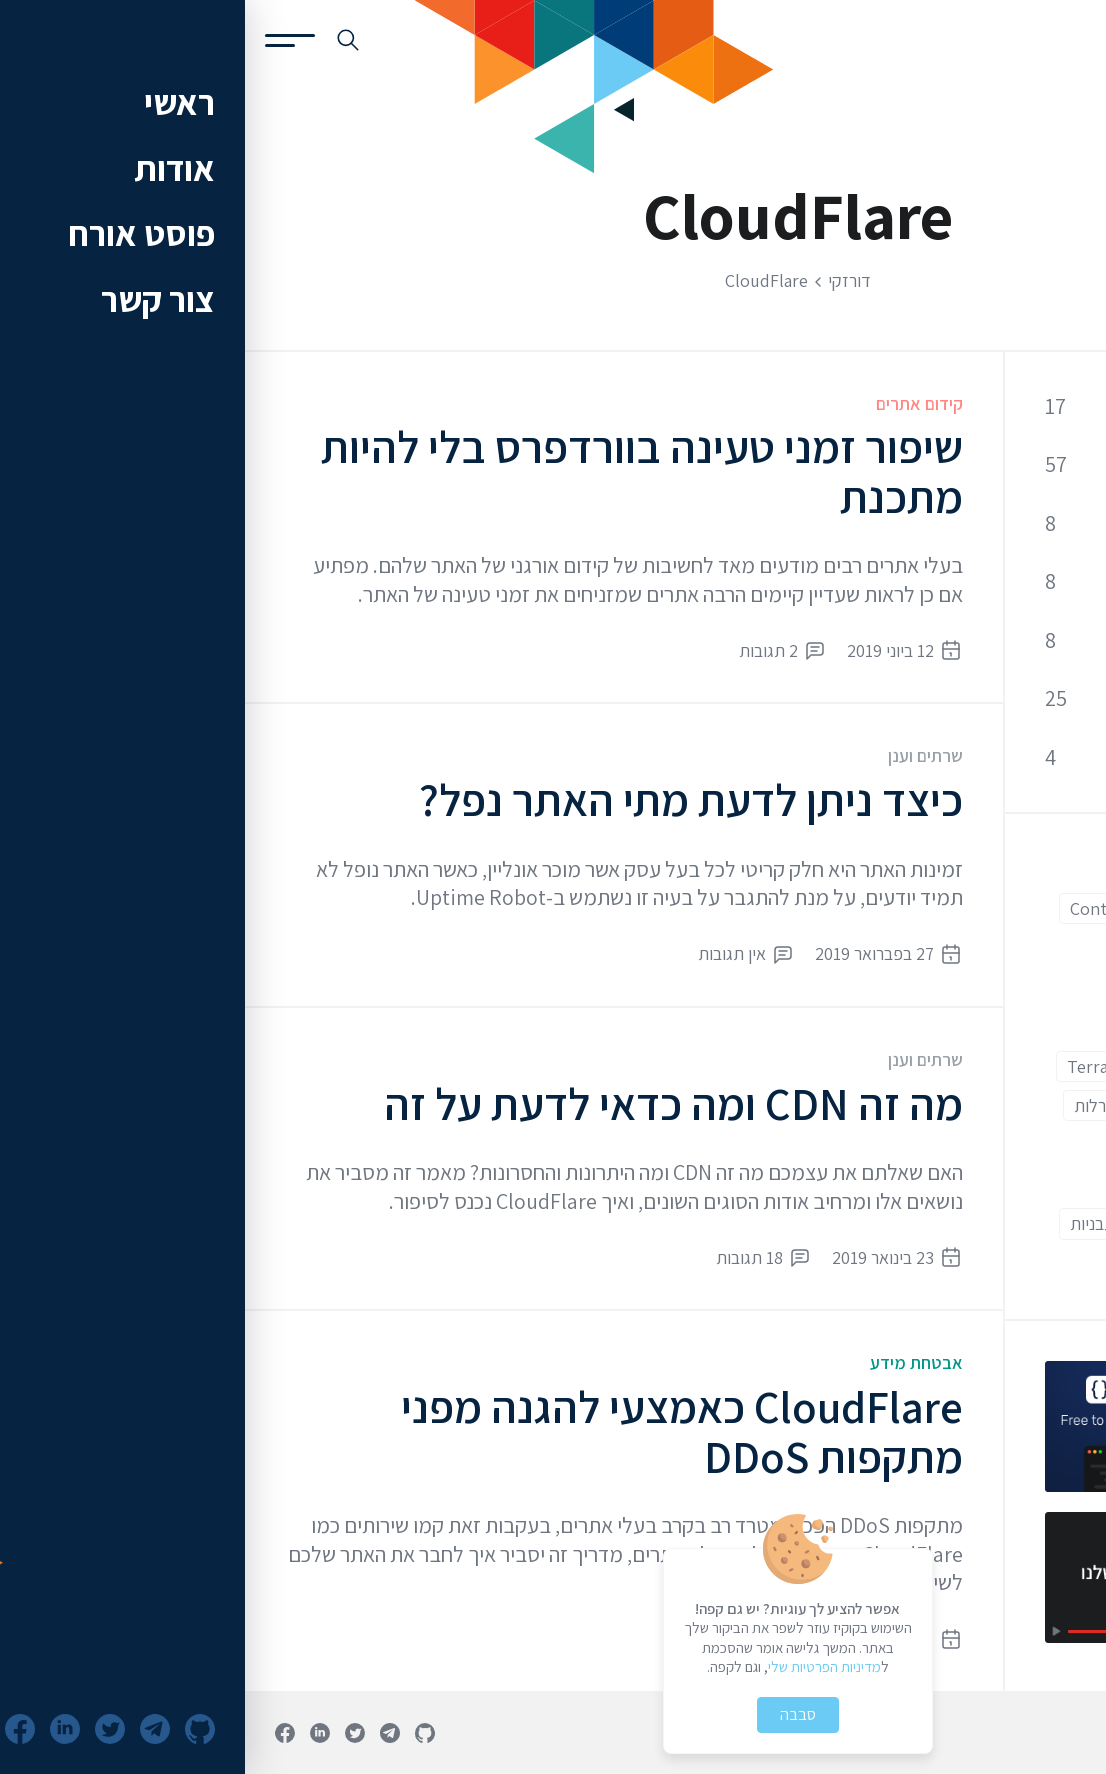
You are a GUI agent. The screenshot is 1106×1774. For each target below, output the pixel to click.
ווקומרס (1029, 1144)
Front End (1016, 987)
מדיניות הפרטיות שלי (579, 1666)
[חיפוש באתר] (103, 40)
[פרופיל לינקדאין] (75, 1733)
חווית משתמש (1009, 1184)
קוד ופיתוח (998, 464)
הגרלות (853, 1105)
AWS (1038, 869)
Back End (957, 869)
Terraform (860, 1066)
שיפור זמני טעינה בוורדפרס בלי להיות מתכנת (397, 471)
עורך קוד (929, 1223)
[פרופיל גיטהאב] (180, 1733)
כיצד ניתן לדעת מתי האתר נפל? (446, 799)
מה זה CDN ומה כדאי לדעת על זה (428, 1103)
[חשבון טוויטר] (110, 1733)
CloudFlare (1013, 908)
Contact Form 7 (883, 908)
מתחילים (905, 1184)
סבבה (553, 1714)
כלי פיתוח (1001, 699)
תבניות (847, 1223)
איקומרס (935, 1105)
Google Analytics (992, 1066)
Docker (1028, 947)
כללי (1020, 406)
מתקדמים (1021, 1223)
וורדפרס (947, 1144)
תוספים (1030, 1263)
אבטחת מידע (671, 1362)
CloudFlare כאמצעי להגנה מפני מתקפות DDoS (437, 1431)
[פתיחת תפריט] (45, 40)
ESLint (946, 947)
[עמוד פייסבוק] (40, 1733)
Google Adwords (992, 1026)
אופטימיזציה (990, 582)
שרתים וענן (680, 755)
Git (937, 987)
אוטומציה (1024, 1105)
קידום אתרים (674, 403)
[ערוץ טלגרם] (145, 1733)
